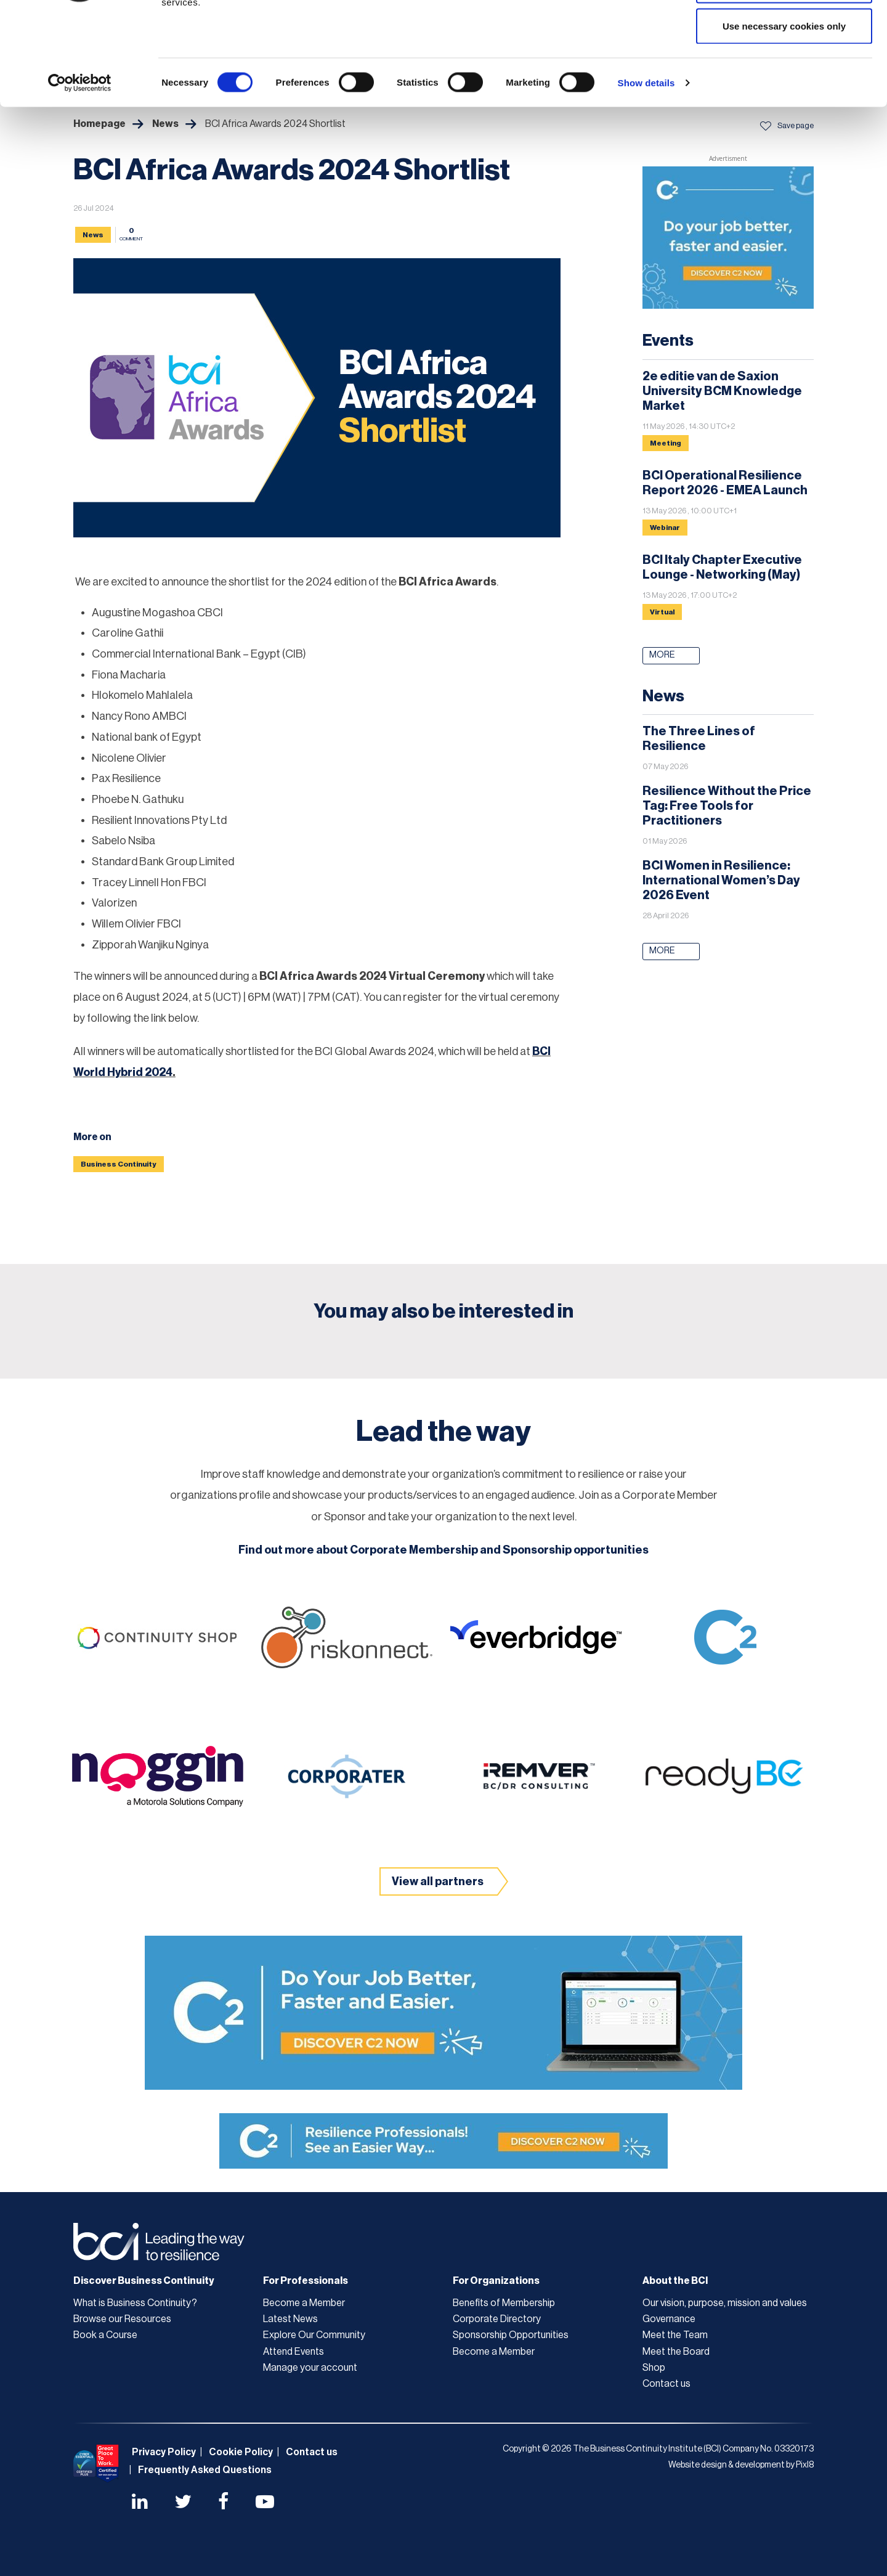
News (93, 234)
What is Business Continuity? (135, 2303)
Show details (646, 170)
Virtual (662, 612)
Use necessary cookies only (784, 113)
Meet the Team (675, 2335)
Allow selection (783, 73)
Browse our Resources (122, 2319)
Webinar (665, 527)
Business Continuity (118, 1164)
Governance (668, 2319)
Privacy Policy (164, 2452)
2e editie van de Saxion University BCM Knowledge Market (722, 391)
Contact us (666, 2384)
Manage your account (310, 2368)
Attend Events (293, 2352)
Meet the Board (676, 2352)
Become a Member (304, 2303)
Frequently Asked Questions (205, 2470)
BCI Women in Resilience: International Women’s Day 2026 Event (721, 881)
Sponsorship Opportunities (511, 2335)
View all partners (438, 1881)
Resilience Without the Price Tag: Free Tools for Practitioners (726, 806)
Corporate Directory (497, 2319)
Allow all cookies (784, 32)
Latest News (290, 2319)
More (661, 655)
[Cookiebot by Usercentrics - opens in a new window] (80, 170)
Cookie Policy (241, 2452)
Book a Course (105, 2335)
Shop (653, 2368)
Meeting (665, 443)
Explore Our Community (314, 2335)
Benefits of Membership (504, 2303)
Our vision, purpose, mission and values (724, 2303)
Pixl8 (805, 2465)
